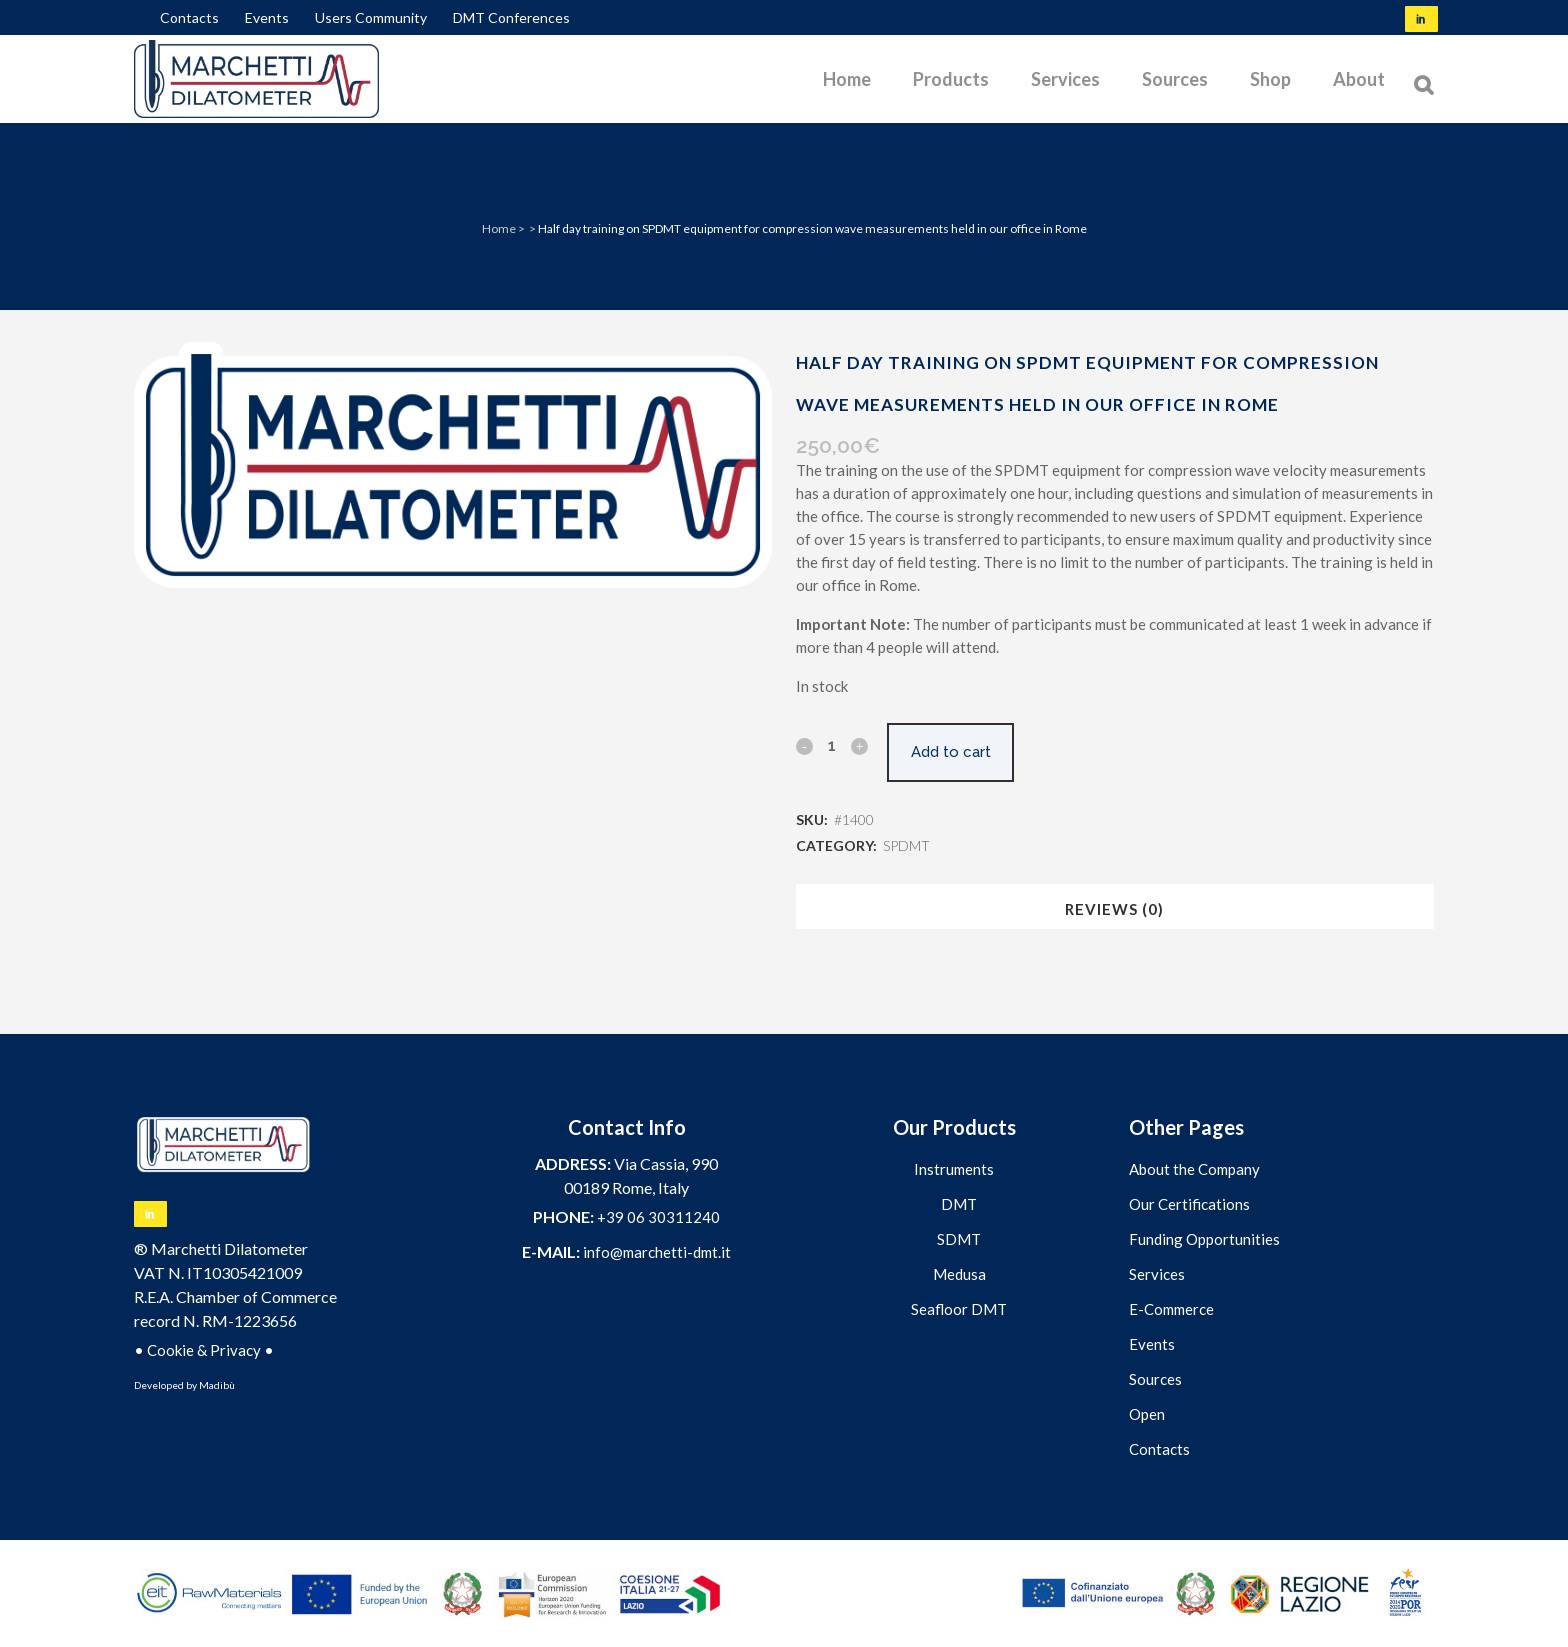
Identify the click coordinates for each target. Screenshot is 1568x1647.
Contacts (189, 17)
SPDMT (906, 845)
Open (1147, 1414)
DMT (959, 1204)
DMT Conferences (511, 17)
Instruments (954, 1169)
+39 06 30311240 (658, 1217)
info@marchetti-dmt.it (657, 1252)
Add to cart (958, 752)
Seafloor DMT (959, 1309)
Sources (1155, 1379)
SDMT (959, 1239)
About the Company (1194, 1169)
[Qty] (832, 745)
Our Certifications (1189, 1204)
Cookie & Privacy (204, 1350)
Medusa (959, 1274)
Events (267, 17)
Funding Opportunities (1204, 1239)
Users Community (371, 17)
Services (1157, 1274)
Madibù (217, 1385)
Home (499, 228)
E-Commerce (1171, 1309)
